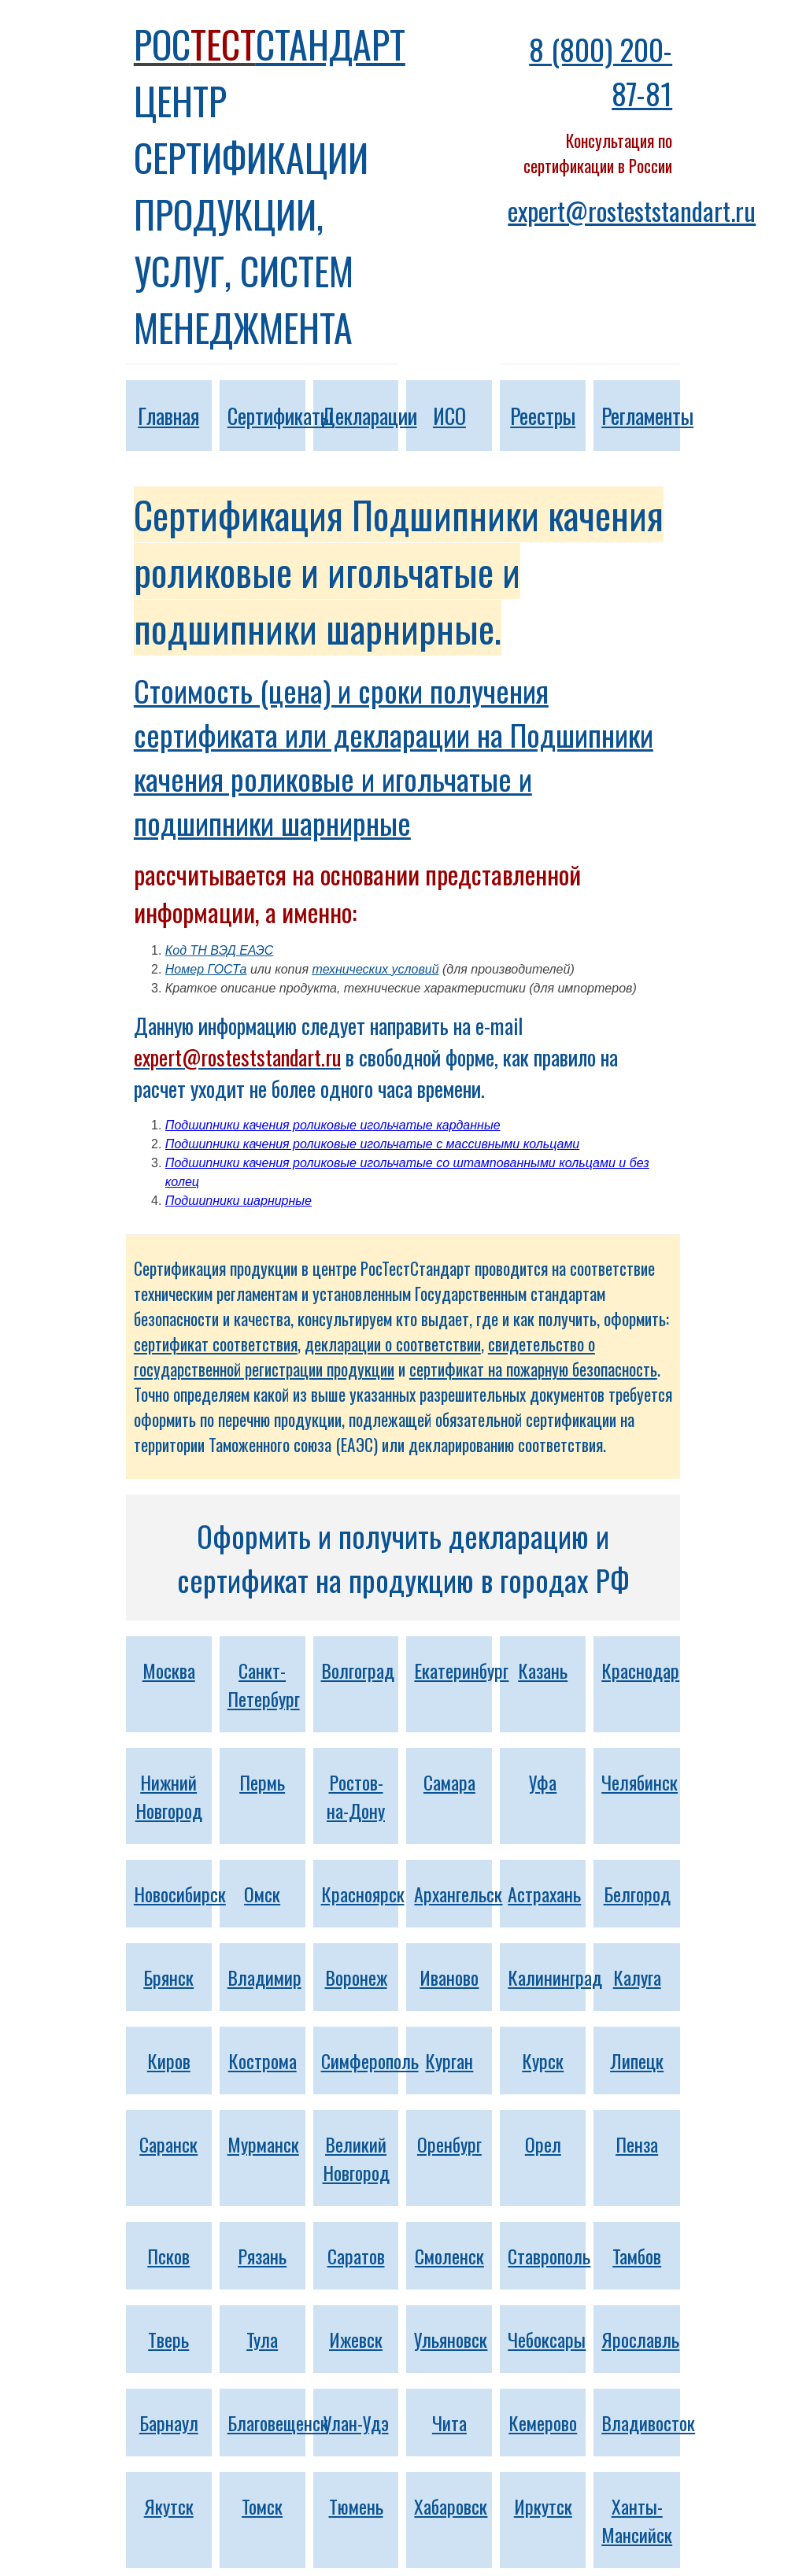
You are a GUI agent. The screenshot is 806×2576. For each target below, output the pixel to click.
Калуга (637, 1977)
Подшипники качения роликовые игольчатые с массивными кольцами (372, 1144)
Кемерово (542, 2422)
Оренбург (449, 2144)
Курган (449, 2060)
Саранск (168, 2144)
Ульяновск (450, 2339)
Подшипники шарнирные (238, 1200)
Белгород (637, 1893)
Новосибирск (180, 1893)
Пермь (262, 1782)
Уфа (542, 1782)
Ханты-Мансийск (636, 2520)
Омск (262, 1893)
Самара (449, 1782)
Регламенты (647, 415)
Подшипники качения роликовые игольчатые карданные (333, 1125)
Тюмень (356, 2506)
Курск (543, 2060)
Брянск (168, 1977)
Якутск (169, 2506)
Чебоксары (547, 2339)
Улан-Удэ (356, 2422)
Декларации (369, 415)
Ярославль (640, 2339)
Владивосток (648, 2422)
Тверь (168, 2339)
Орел (543, 2144)
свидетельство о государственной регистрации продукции (364, 1356)
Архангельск (458, 1893)
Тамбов (636, 2256)
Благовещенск (277, 2422)
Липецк (637, 2060)
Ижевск (356, 2339)
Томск (262, 2506)
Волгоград (357, 1670)
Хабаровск (450, 2506)
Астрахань (544, 1893)
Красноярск (363, 1893)
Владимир (264, 1977)
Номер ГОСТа (206, 969)
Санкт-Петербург (263, 1684)
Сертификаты (280, 415)
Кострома (262, 2060)
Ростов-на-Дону (356, 1796)
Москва (168, 1670)
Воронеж (356, 1977)
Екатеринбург (461, 1670)
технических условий (375, 969)
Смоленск (449, 2256)
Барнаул (168, 2422)
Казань (543, 1670)
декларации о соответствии (393, 1344)
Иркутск (543, 2506)
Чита (449, 2422)
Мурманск (263, 2144)
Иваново (449, 1977)
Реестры (542, 415)
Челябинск (639, 1782)
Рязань (262, 2256)
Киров (168, 2060)
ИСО (449, 415)
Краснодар (640, 1670)
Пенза (637, 2144)
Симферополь (370, 2060)
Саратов (356, 2256)
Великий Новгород (356, 2158)
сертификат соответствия (216, 1344)
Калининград (555, 1977)
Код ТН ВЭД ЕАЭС (219, 950)
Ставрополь (549, 2256)
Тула (262, 2339)
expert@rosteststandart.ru (632, 210)
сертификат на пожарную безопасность (533, 1369)
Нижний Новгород (168, 1796)
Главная (168, 415)
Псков (168, 2256)
